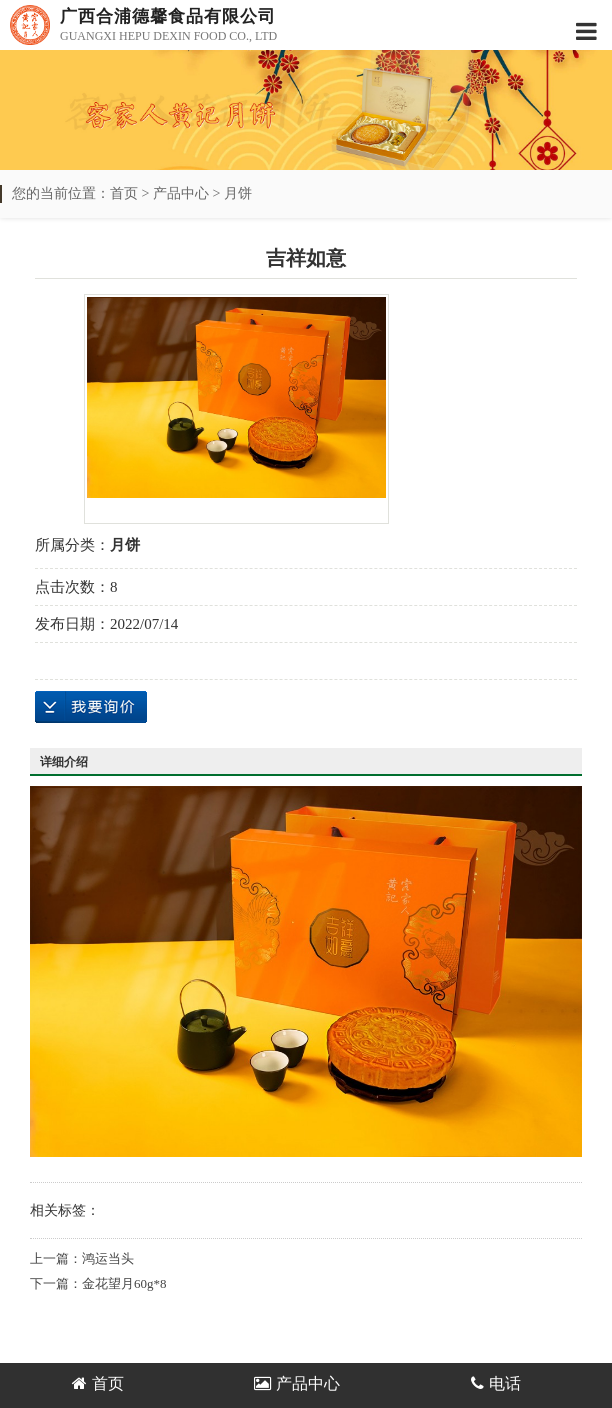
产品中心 (181, 193)
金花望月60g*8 (124, 1283)
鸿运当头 (108, 1258)
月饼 (238, 193)
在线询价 (91, 707)
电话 (496, 1383)
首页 (124, 193)
